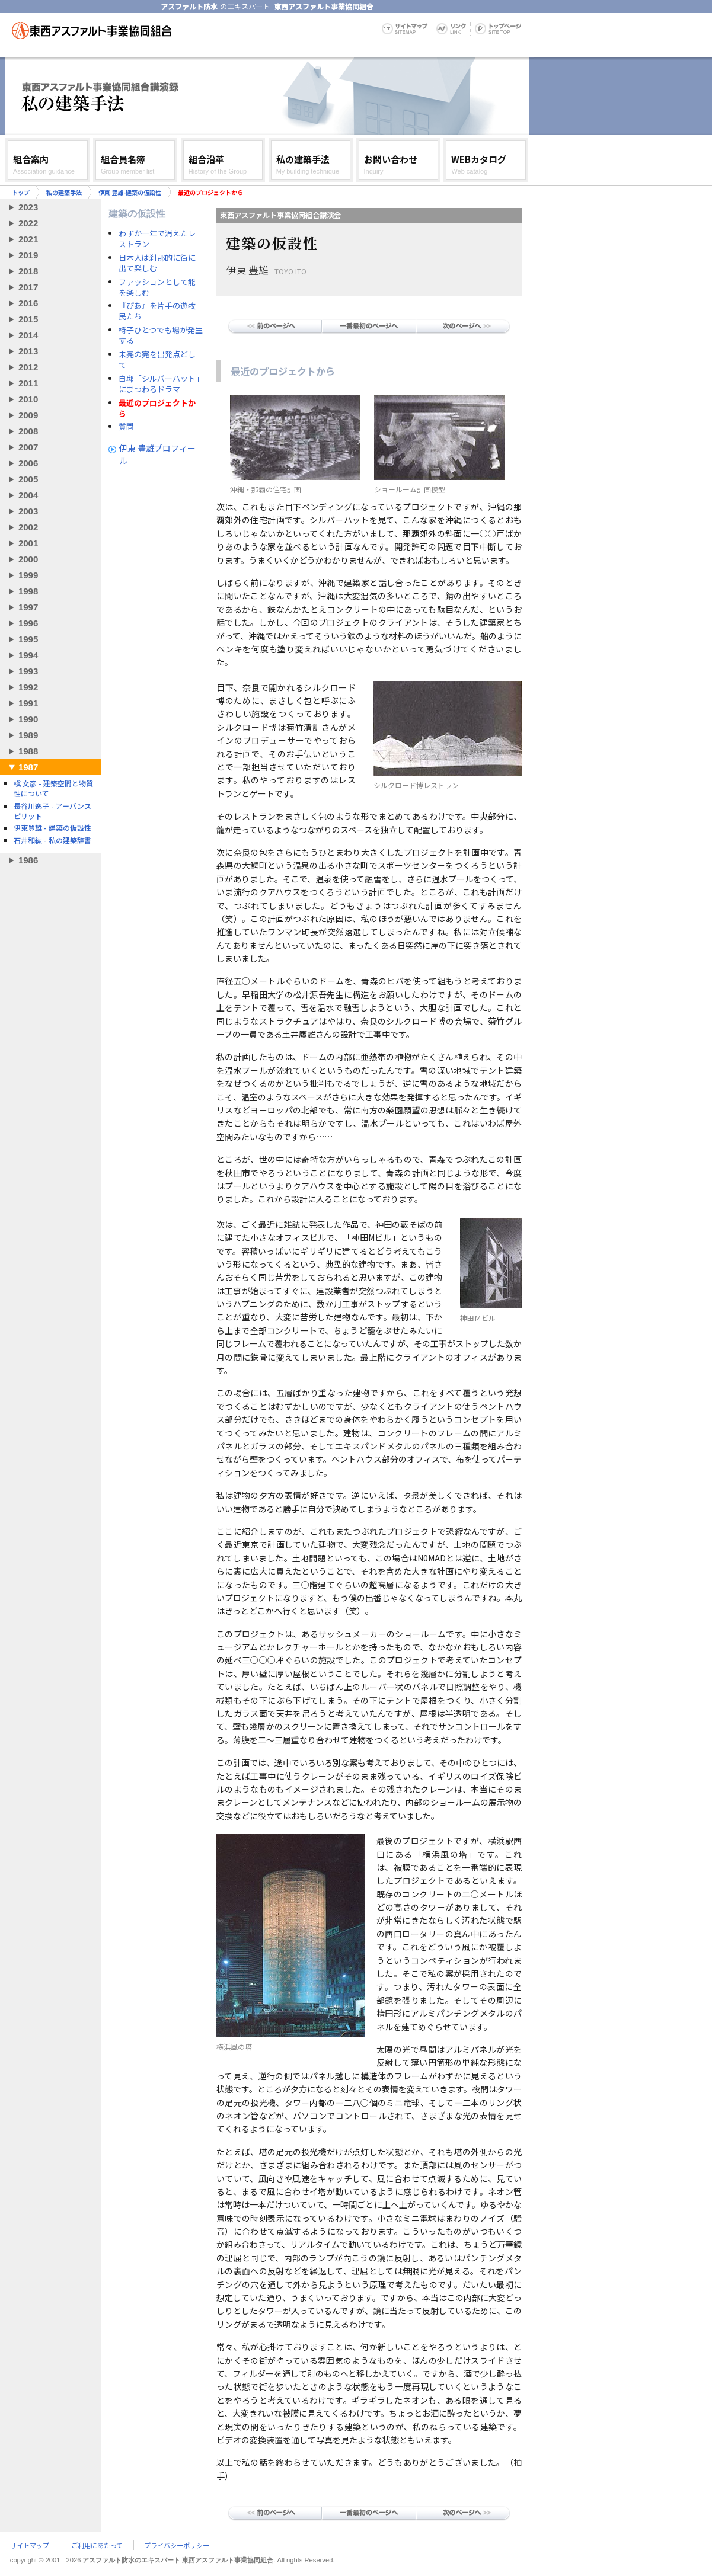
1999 (28, 575)
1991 (28, 703)
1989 (28, 735)
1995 (28, 639)
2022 (28, 223)
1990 (28, 719)
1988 (28, 751)
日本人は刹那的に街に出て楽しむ (157, 263)
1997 (28, 607)
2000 (28, 559)
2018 (28, 271)
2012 (28, 367)
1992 (28, 687)
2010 (28, 399)
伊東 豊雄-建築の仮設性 (129, 192)
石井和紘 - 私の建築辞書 (52, 840)
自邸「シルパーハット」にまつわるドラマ (159, 384)
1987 (28, 767)
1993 (28, 671)
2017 (28, 287)
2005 (28, 479)
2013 (28, 351)
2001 (28, 543)
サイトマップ (29, 2545)
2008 (28, 431)
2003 (28, 511)
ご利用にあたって (97, 2545)
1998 (28, 591)
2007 (28, 447)
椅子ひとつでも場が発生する (161, 335)
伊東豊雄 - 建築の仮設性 (52, 828)
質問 (126, 426)
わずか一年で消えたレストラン (157, 238)
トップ (21, 192)
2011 (28, 383)
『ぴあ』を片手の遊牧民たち (157, 311)
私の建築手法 (64, 192)
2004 (28, 495)
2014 (28, 335)
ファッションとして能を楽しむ (157, 287)
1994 (28, 655)
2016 (28, 303)
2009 (28, 415)
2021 (28, 239)
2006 (28, 463)
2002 (28, 527)
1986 (28, 860)
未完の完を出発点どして (157, 359)
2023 (28, 207)
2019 (28, 255)
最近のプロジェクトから (157, 408)
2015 (28, 319)
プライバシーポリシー (176, 2545)
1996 (28, 623)
